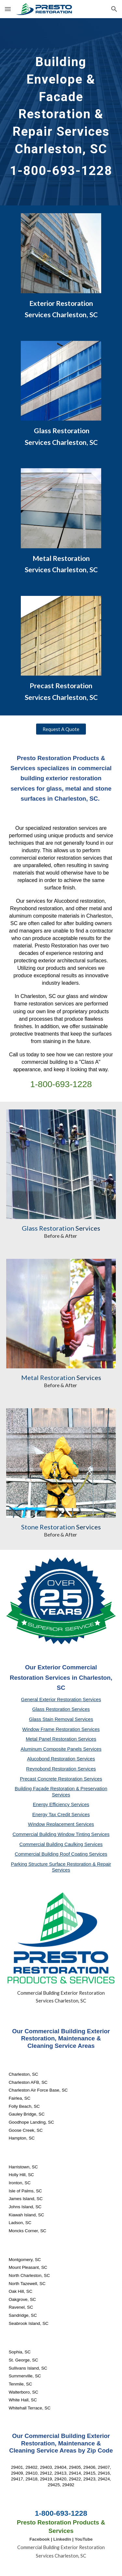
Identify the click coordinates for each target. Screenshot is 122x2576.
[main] (61, 112)
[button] (8, 9)
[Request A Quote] (61, 729)
